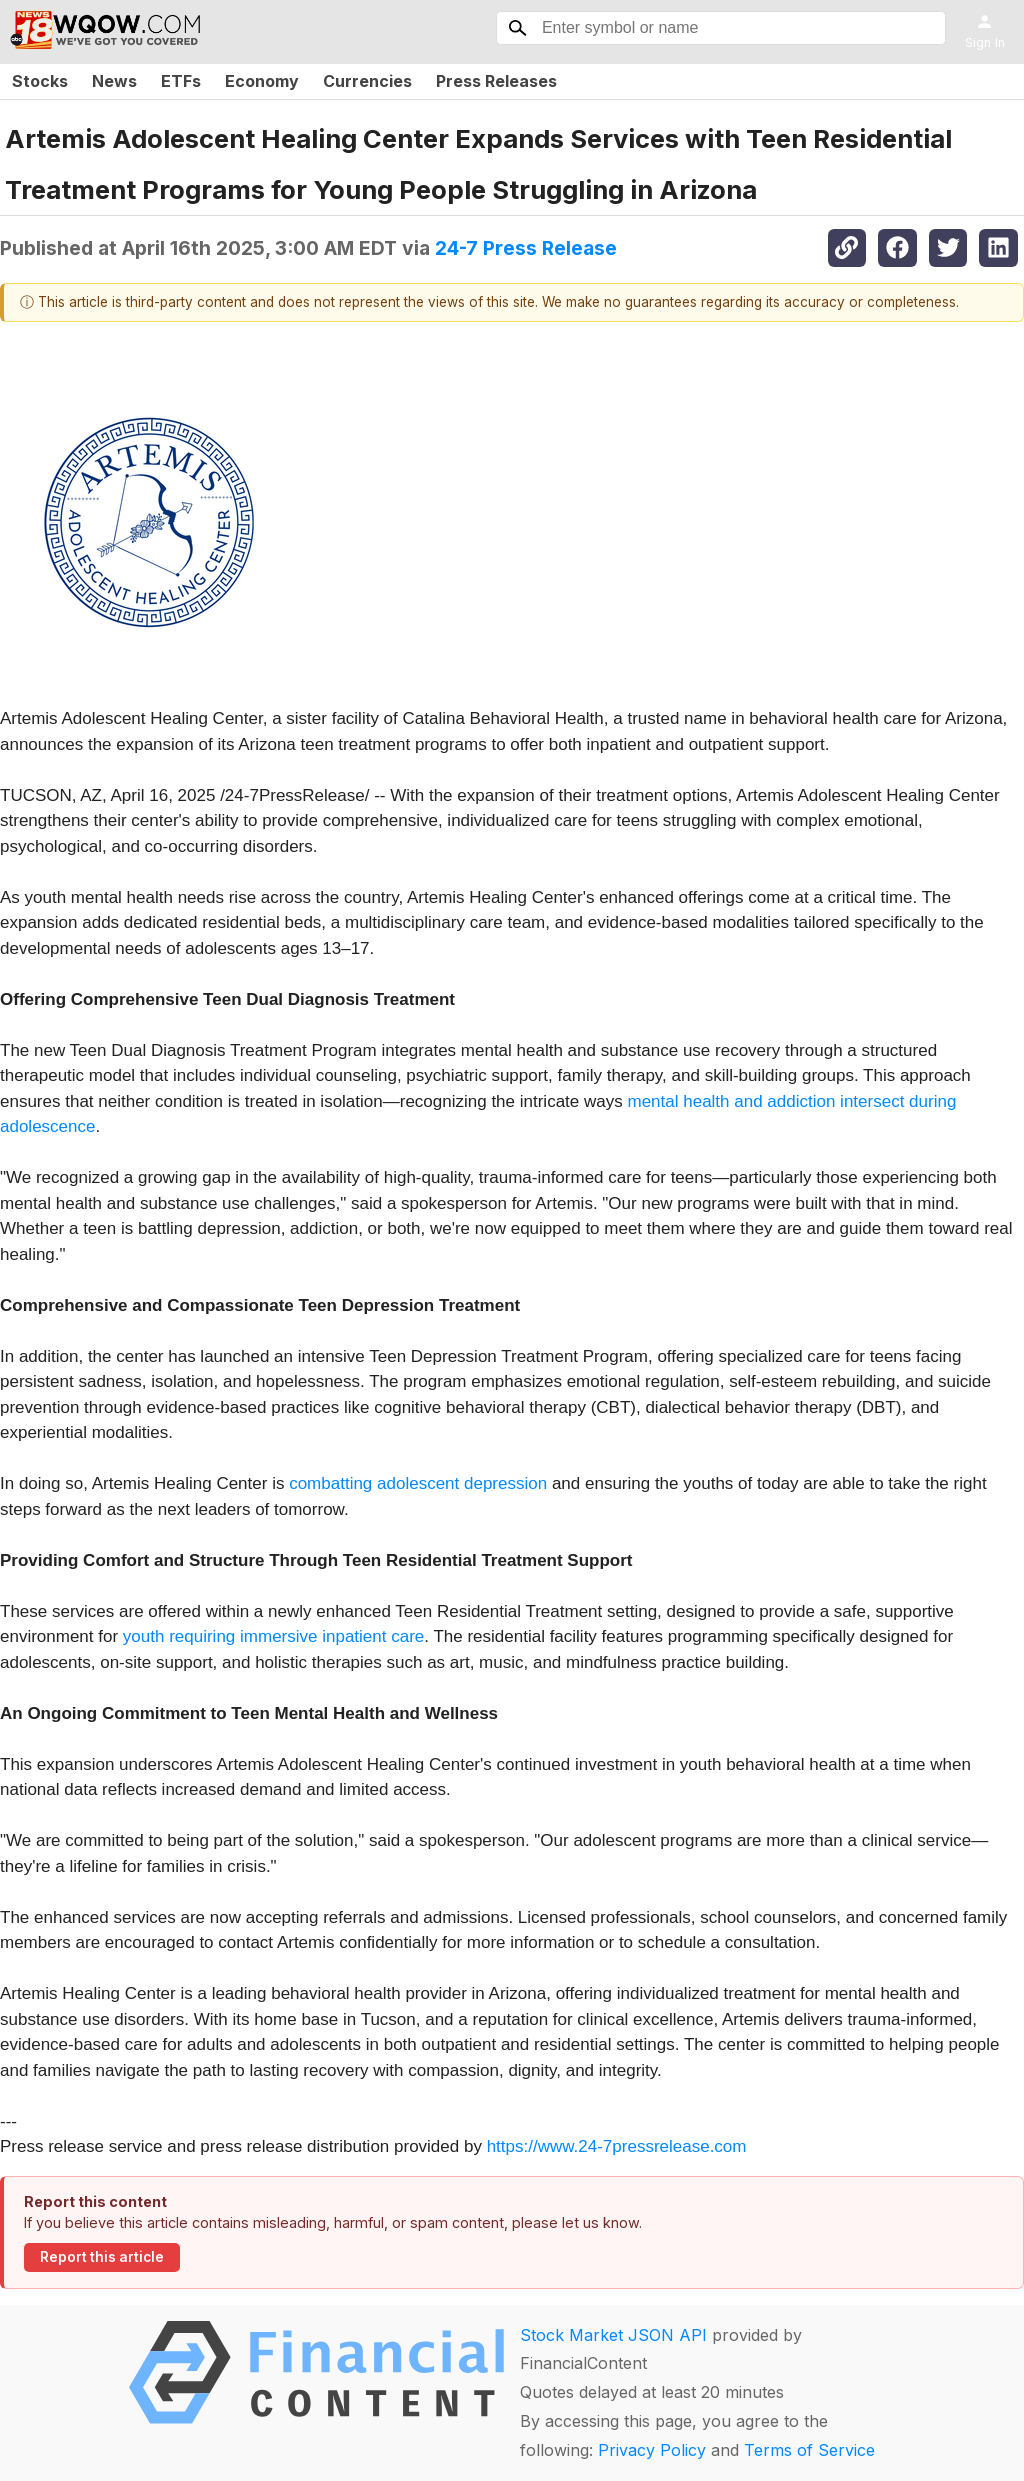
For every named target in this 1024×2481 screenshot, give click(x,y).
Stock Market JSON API (613, 2335)
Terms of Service (809, 2450)
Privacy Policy (652, 2450)
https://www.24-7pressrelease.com (617, 2146)
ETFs (181, 81)
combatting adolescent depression (418, 1483)
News (114, 81)
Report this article (102, 2257)
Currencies (367, 81)
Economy (262, 81)
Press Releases (496, 81)
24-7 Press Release (526, 248)
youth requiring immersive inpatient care (273, 1636)
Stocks (40, 81)
